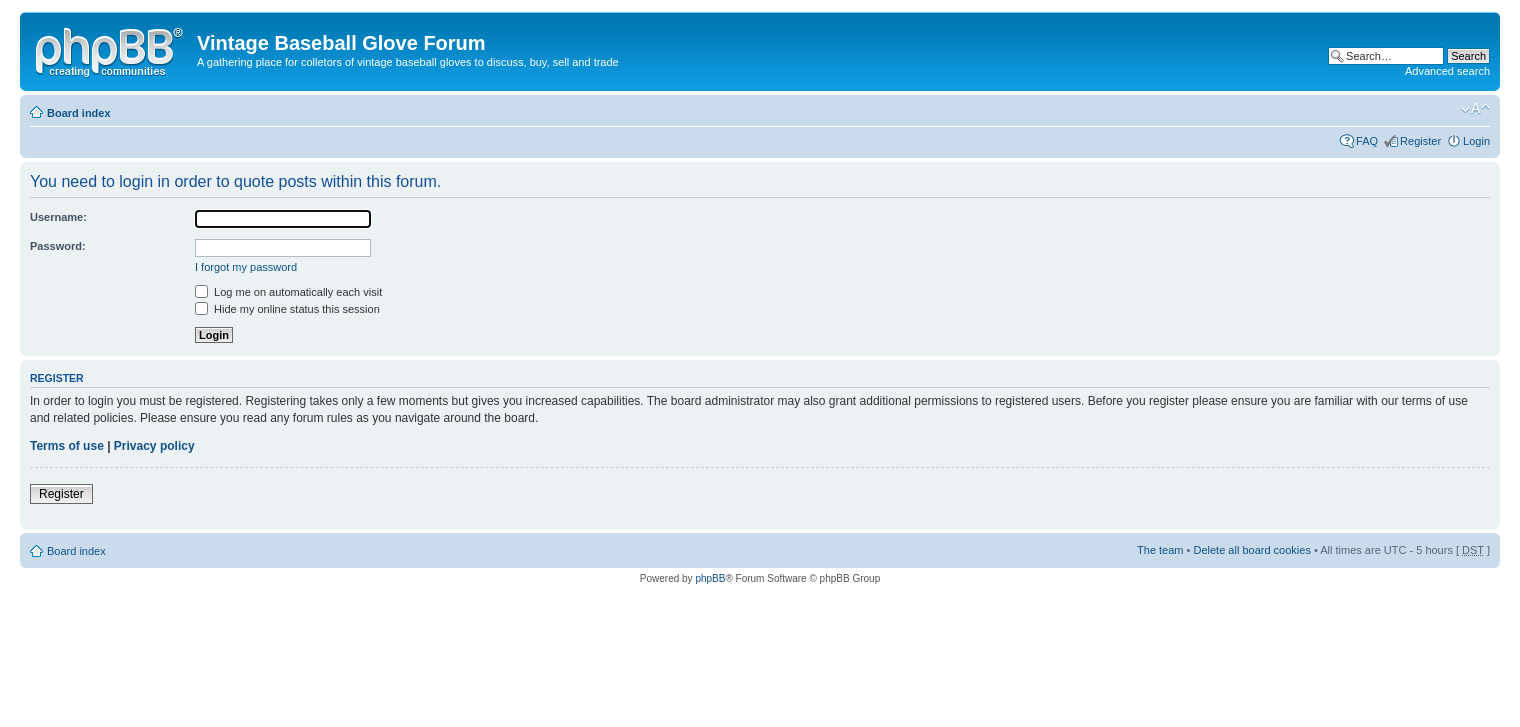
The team (1160, 550)
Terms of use (67, 446)
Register (1420, 141)
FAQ (1367, 141)
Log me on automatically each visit (288, 292)
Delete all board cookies (1251, 550)
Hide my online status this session (287, 309)
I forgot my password (246, 267)
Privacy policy (154, 446)
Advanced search (1447, 71)
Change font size (1475, 109)
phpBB (710, 578)
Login (1476, 141)
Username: (58, 217)
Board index (79, 113)
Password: (58, 246)
